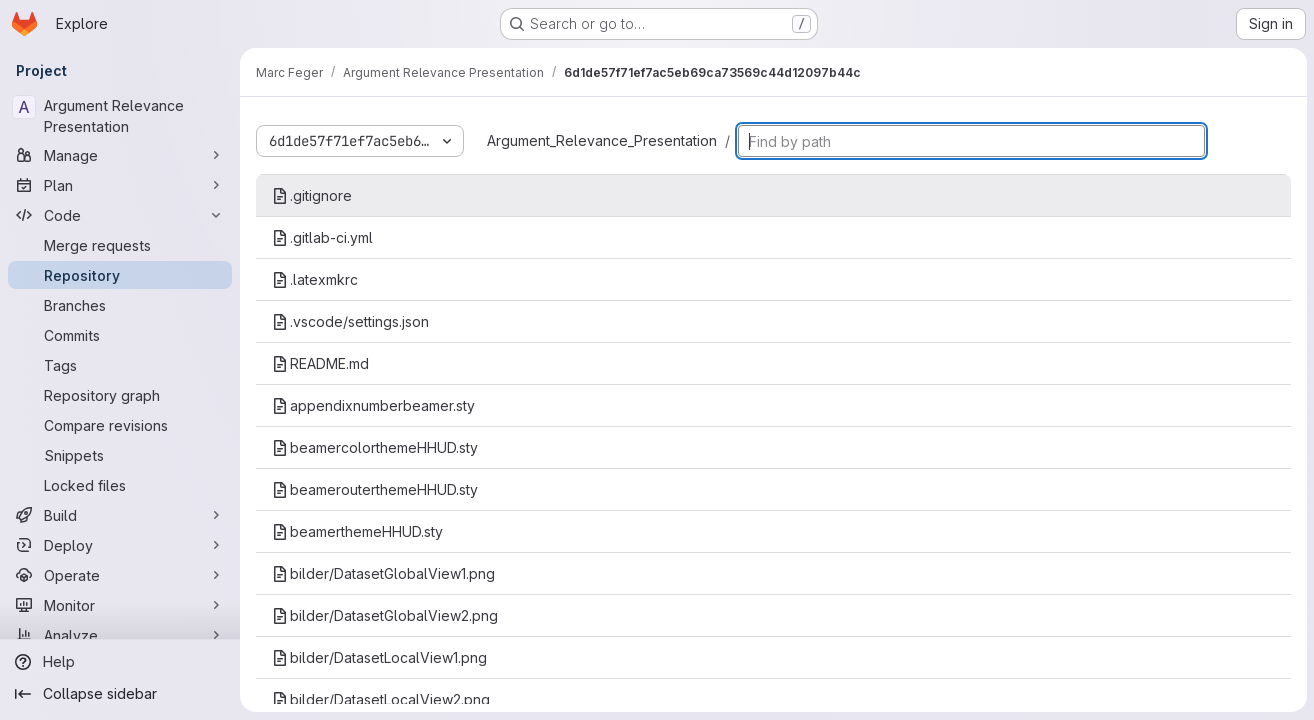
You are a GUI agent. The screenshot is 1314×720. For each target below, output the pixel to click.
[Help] (120, 662)
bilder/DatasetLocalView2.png (381, 699)
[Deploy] (120, 545)
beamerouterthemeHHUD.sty (375, 489)
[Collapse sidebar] (120, 694)
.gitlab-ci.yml (322, 237)
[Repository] (120, 275)
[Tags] (120, 365)
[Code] (120, 215)
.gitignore (312, 195)
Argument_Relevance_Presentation (602, 140)
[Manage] (120, 155)
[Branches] (120, 305)
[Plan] (120, 185)
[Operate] (120, 575)
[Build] (120, 515)
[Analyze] (120, 635)
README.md (320, 363)
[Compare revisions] (120, 425)
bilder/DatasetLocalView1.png (379, 657)
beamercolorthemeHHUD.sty (375, 447)
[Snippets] (120, 455)
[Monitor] (120, 605)
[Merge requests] (120, 245)
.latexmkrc (315, 279)
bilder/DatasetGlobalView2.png (385, 615)
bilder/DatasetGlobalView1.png (383, 573)
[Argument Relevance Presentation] (120, 116)
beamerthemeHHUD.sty (357, 531)
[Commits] (120, 335)
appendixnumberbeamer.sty (373, 405)
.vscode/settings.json (350, 321)
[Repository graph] (120, 395)
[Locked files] (120, 485)
